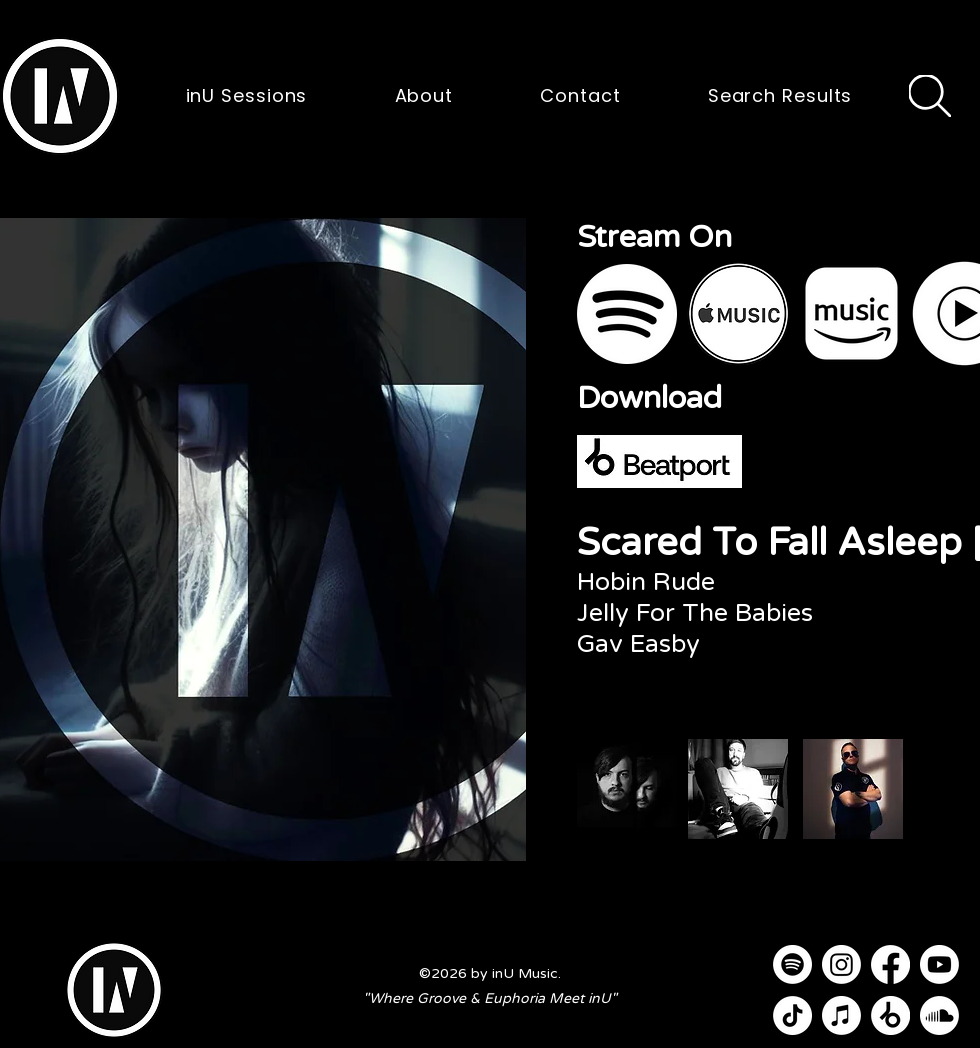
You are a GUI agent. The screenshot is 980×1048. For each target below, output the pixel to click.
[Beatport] (890, 1015)
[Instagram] (841, 964)
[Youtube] (939, 964)
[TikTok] (792, 1015)
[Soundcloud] (939, 1015)
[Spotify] (792, 964)
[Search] (930, 96)
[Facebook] (890, 964)
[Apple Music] (841, 1015)
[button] (60, 96)
